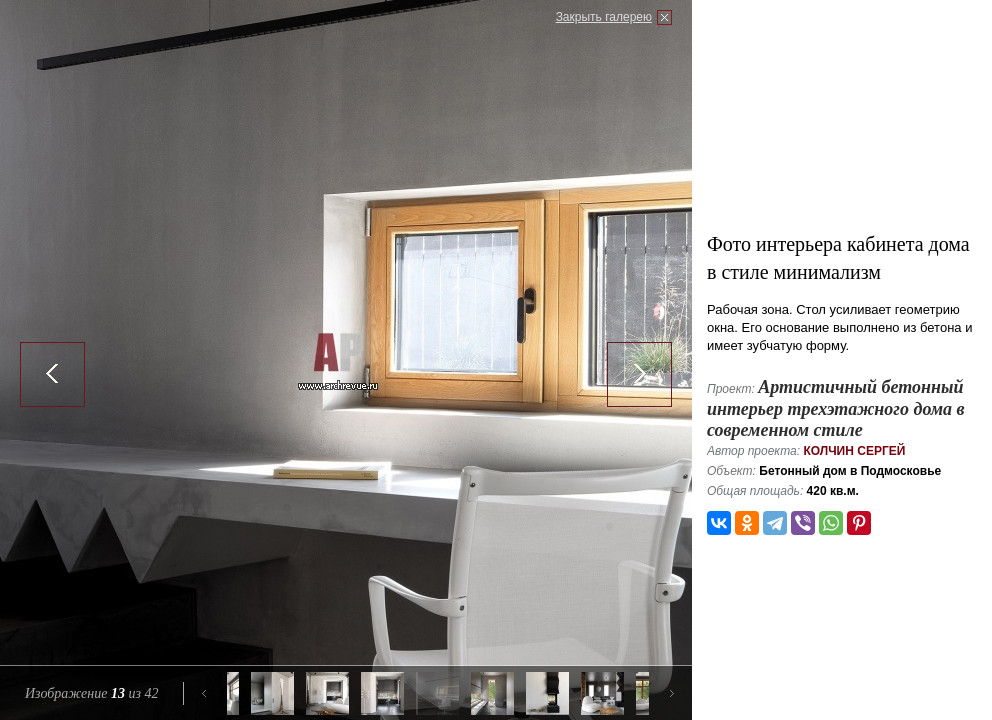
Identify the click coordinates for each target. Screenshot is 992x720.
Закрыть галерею (604, 17)
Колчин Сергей (854, 451)
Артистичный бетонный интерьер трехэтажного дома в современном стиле (836, 408)
